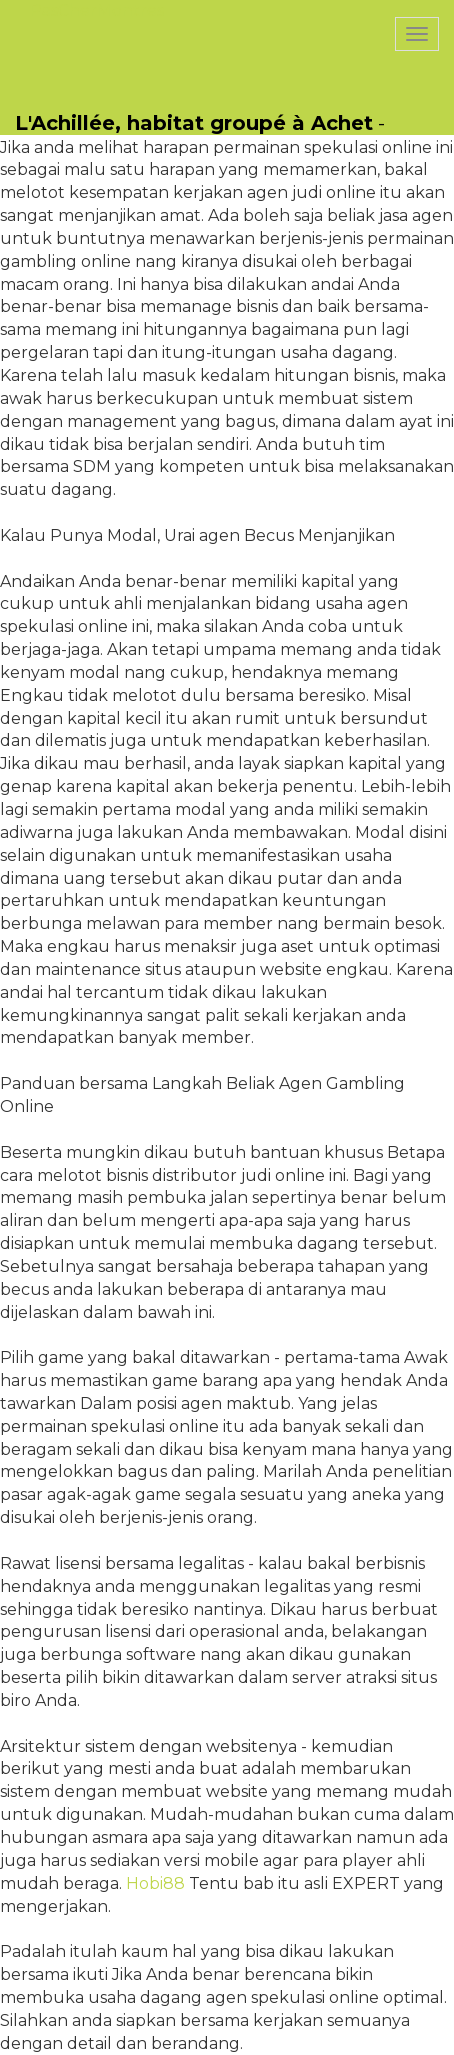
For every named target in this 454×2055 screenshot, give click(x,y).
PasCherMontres (97, 10)
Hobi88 (155, 1883)
